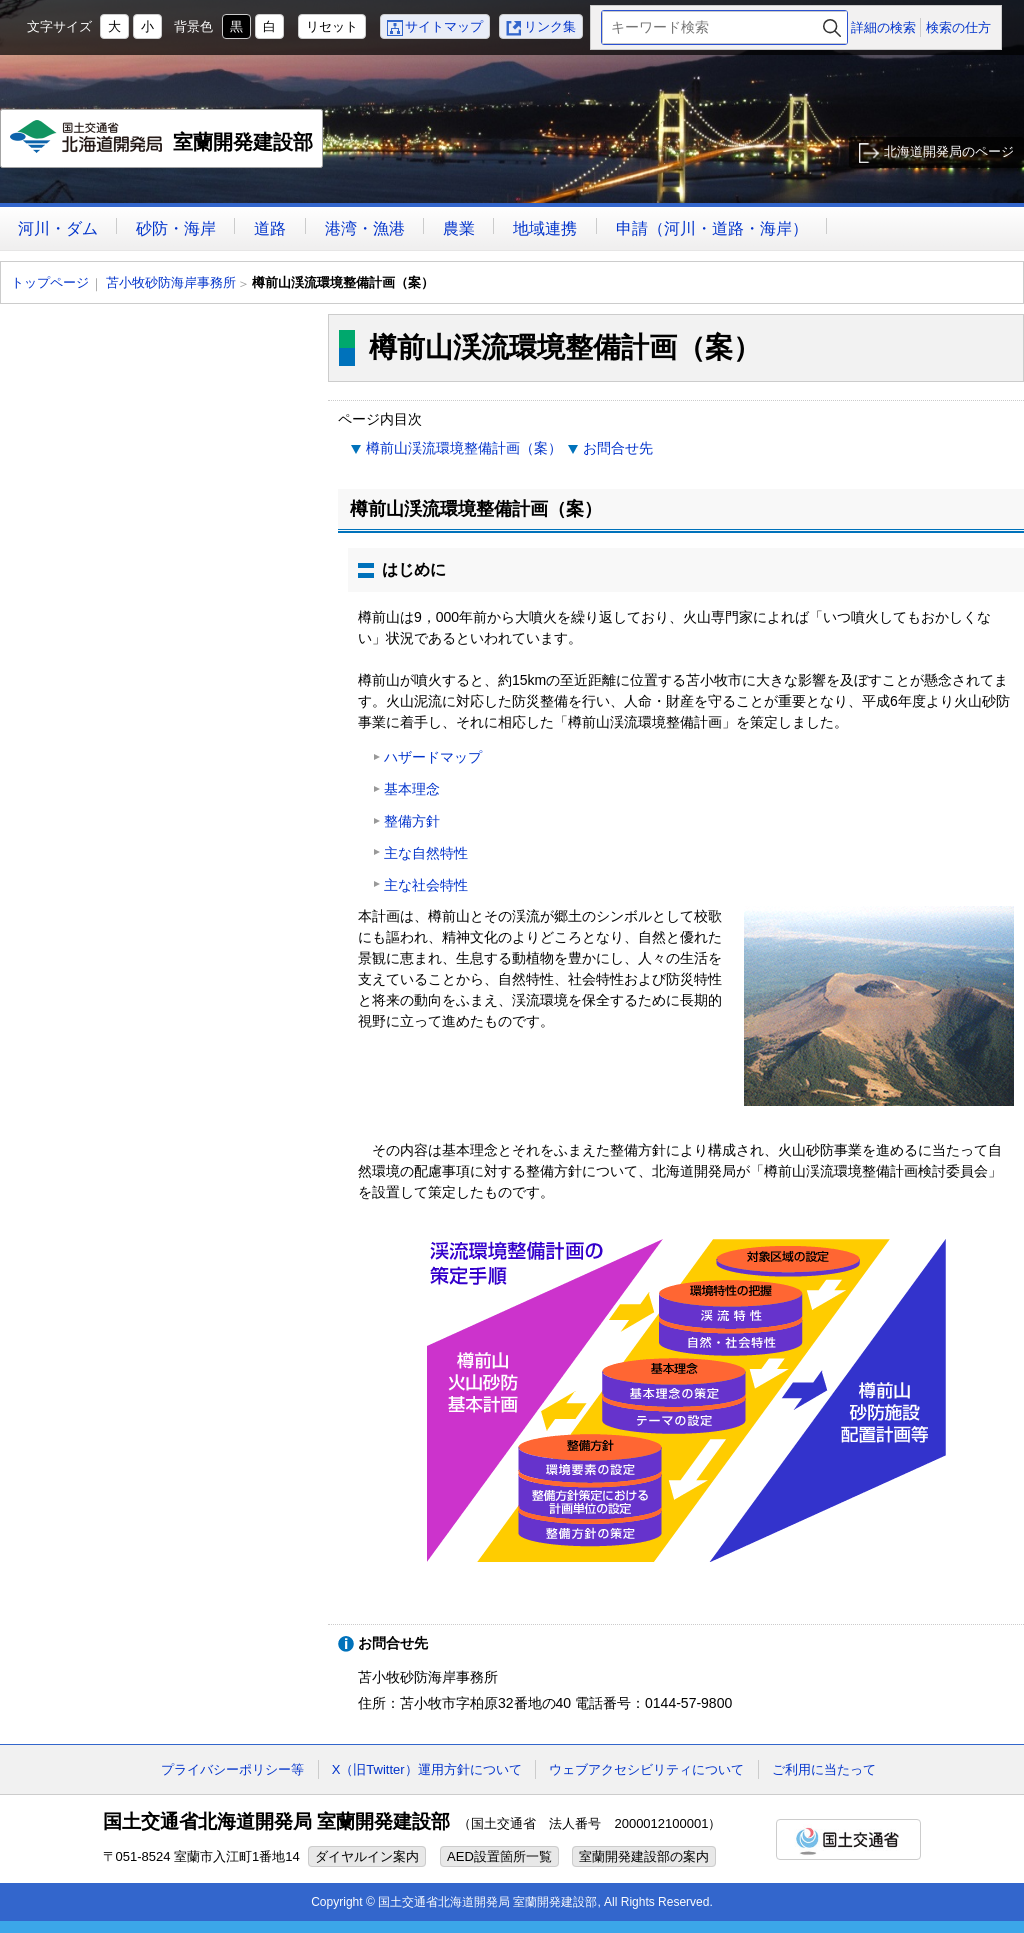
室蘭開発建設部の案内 (644, 1856)
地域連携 (545, 228)
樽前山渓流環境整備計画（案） (464, 448)
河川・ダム (58, 228)
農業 (459, 228)
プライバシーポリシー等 (232, 1769)
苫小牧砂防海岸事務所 (171, 282)
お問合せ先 (618, 448)
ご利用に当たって (824, 1769)
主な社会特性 (426, 885)
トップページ (50, 282)
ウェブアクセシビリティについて (646, 1769)
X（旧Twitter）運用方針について (427, 1769)
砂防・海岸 (176, 228)
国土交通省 (848, 1839)
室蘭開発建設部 (162, 144)
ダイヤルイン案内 (367, 1856)
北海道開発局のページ (949, 151)
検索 (832, 27)
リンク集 (550, 26)
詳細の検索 (883, 27)
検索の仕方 (958, 27)
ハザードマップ (433, 757)
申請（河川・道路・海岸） (712, 228)
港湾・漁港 (365, 228)
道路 (270, 228)
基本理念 (412, 789)
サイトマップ (444, 26)
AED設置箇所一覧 (499, 1856)
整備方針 (412, 821)
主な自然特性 (426, 853)
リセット (332, 26)
